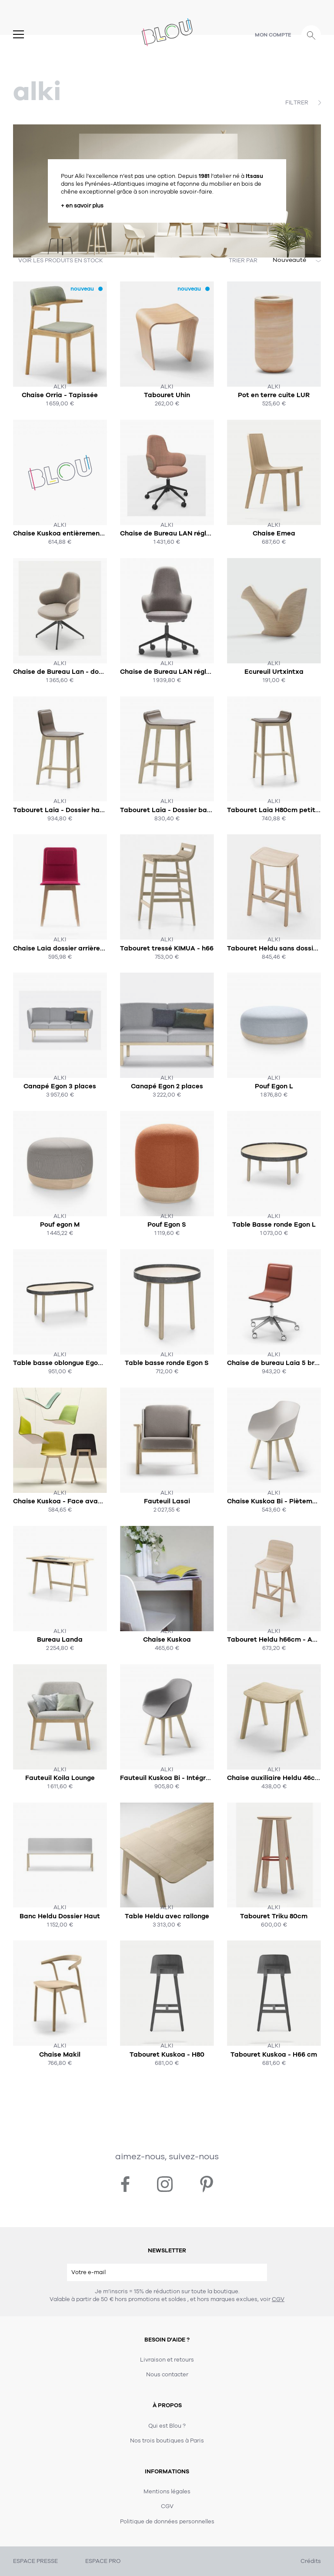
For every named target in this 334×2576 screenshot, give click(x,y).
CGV (278, 2299)
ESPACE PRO (102, 2561)
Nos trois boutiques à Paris (167, 2441)
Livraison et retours (167, 2360)
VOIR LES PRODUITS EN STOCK (60, 260)
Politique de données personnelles (167, 2522)
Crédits (311, 2561)
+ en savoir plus (82, 206)
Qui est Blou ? (167, 2426)
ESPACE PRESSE (35, 2561)
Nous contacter (167, 2375)
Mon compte (273, 34)
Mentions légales (167, 2492)
